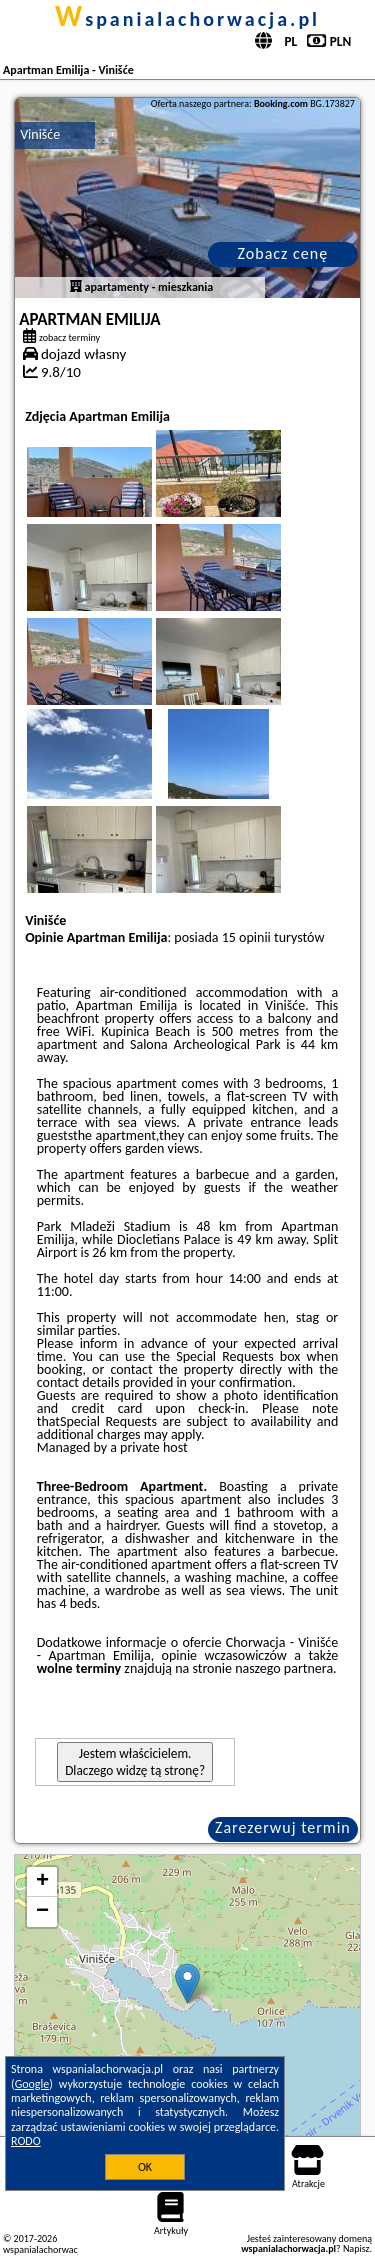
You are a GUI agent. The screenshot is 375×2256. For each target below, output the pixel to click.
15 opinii (246, 937)
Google (32, 2084)
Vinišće (40, 134)
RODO (26, 2141)
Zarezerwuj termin (283, 1827)
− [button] (42, 1912)
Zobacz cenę (283, 253)
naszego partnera (284, 1668)
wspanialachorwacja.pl (187, 19)
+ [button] (42, 1882)
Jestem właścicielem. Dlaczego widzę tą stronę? (135, 1762)
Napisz (356, 2248)
